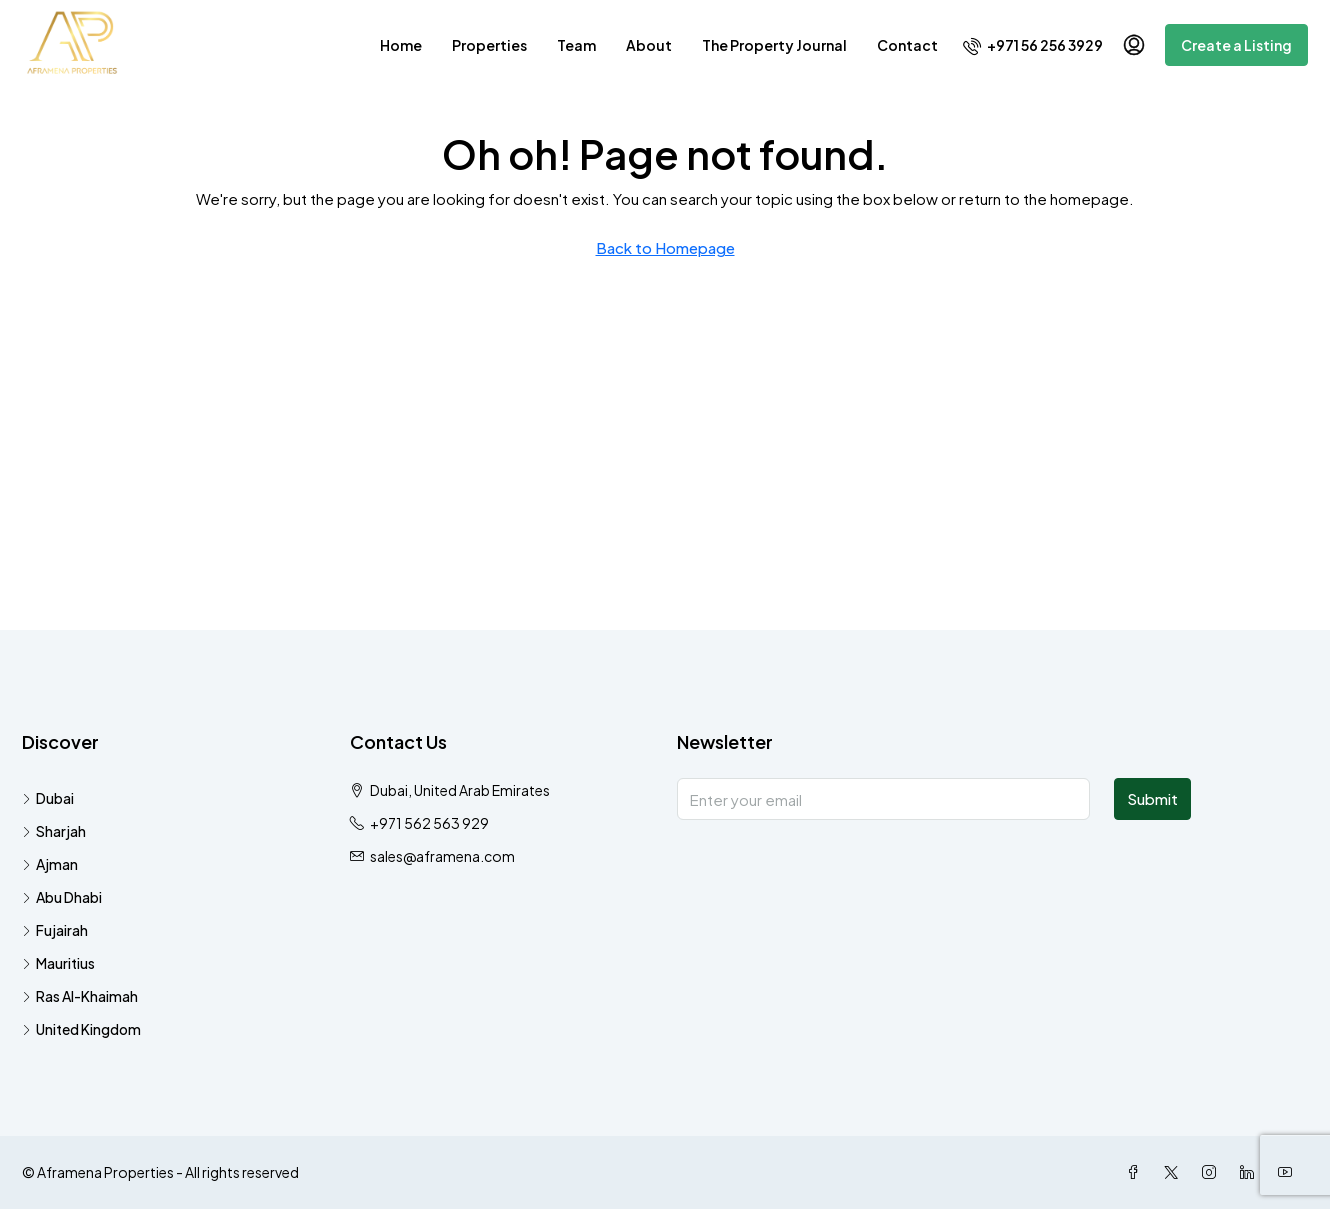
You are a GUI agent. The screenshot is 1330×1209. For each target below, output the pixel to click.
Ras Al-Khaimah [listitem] (80, 996)
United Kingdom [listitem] (81, 1029)
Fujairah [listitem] (55, 930)
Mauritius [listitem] (58, 963)
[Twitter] (1175, 1172)
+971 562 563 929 (429, 823)
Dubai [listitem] (48, 798)
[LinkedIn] (1251, 1172)
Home (401, 45)
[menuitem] (1033, 45)
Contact (907, 45)
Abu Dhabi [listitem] (62, 897)
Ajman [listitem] (50, 864)
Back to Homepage (665, 247)
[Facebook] (1137, 1172)
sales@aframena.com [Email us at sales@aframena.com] (442, 856)
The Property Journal (774, 45)
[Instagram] (1213, 1172)
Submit (1152, 798)
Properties (489, 45)
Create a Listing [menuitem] (1236, 45)
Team (576, 45)
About (649, 45)
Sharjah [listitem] (54, 831)
